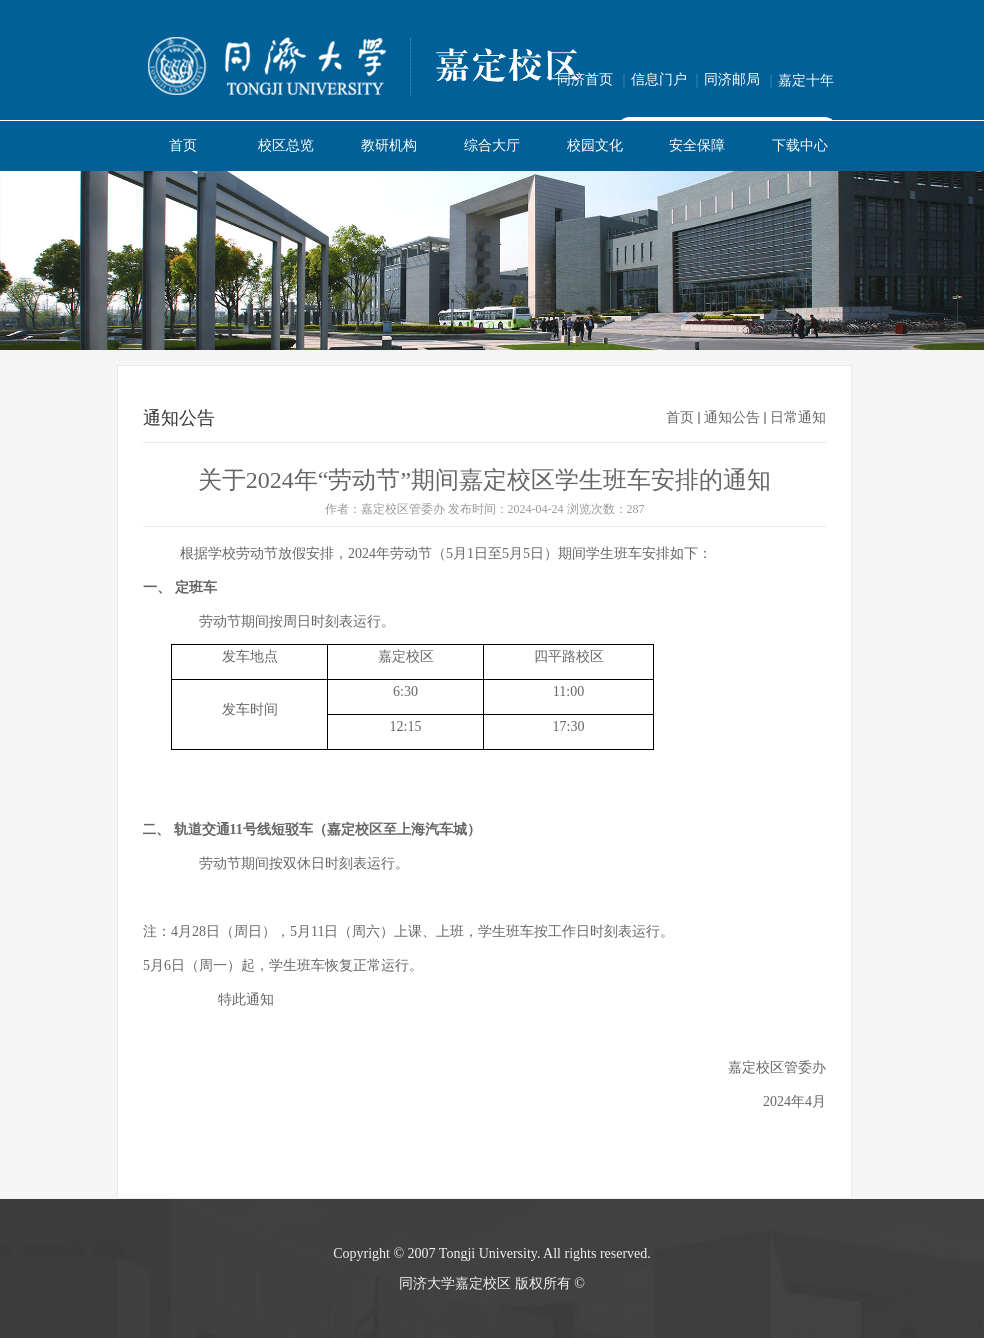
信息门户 (668, 79)
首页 (680, 417)
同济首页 (594, 79)
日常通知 (798, 417)
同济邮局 (741, 79)
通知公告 (732, 417)
